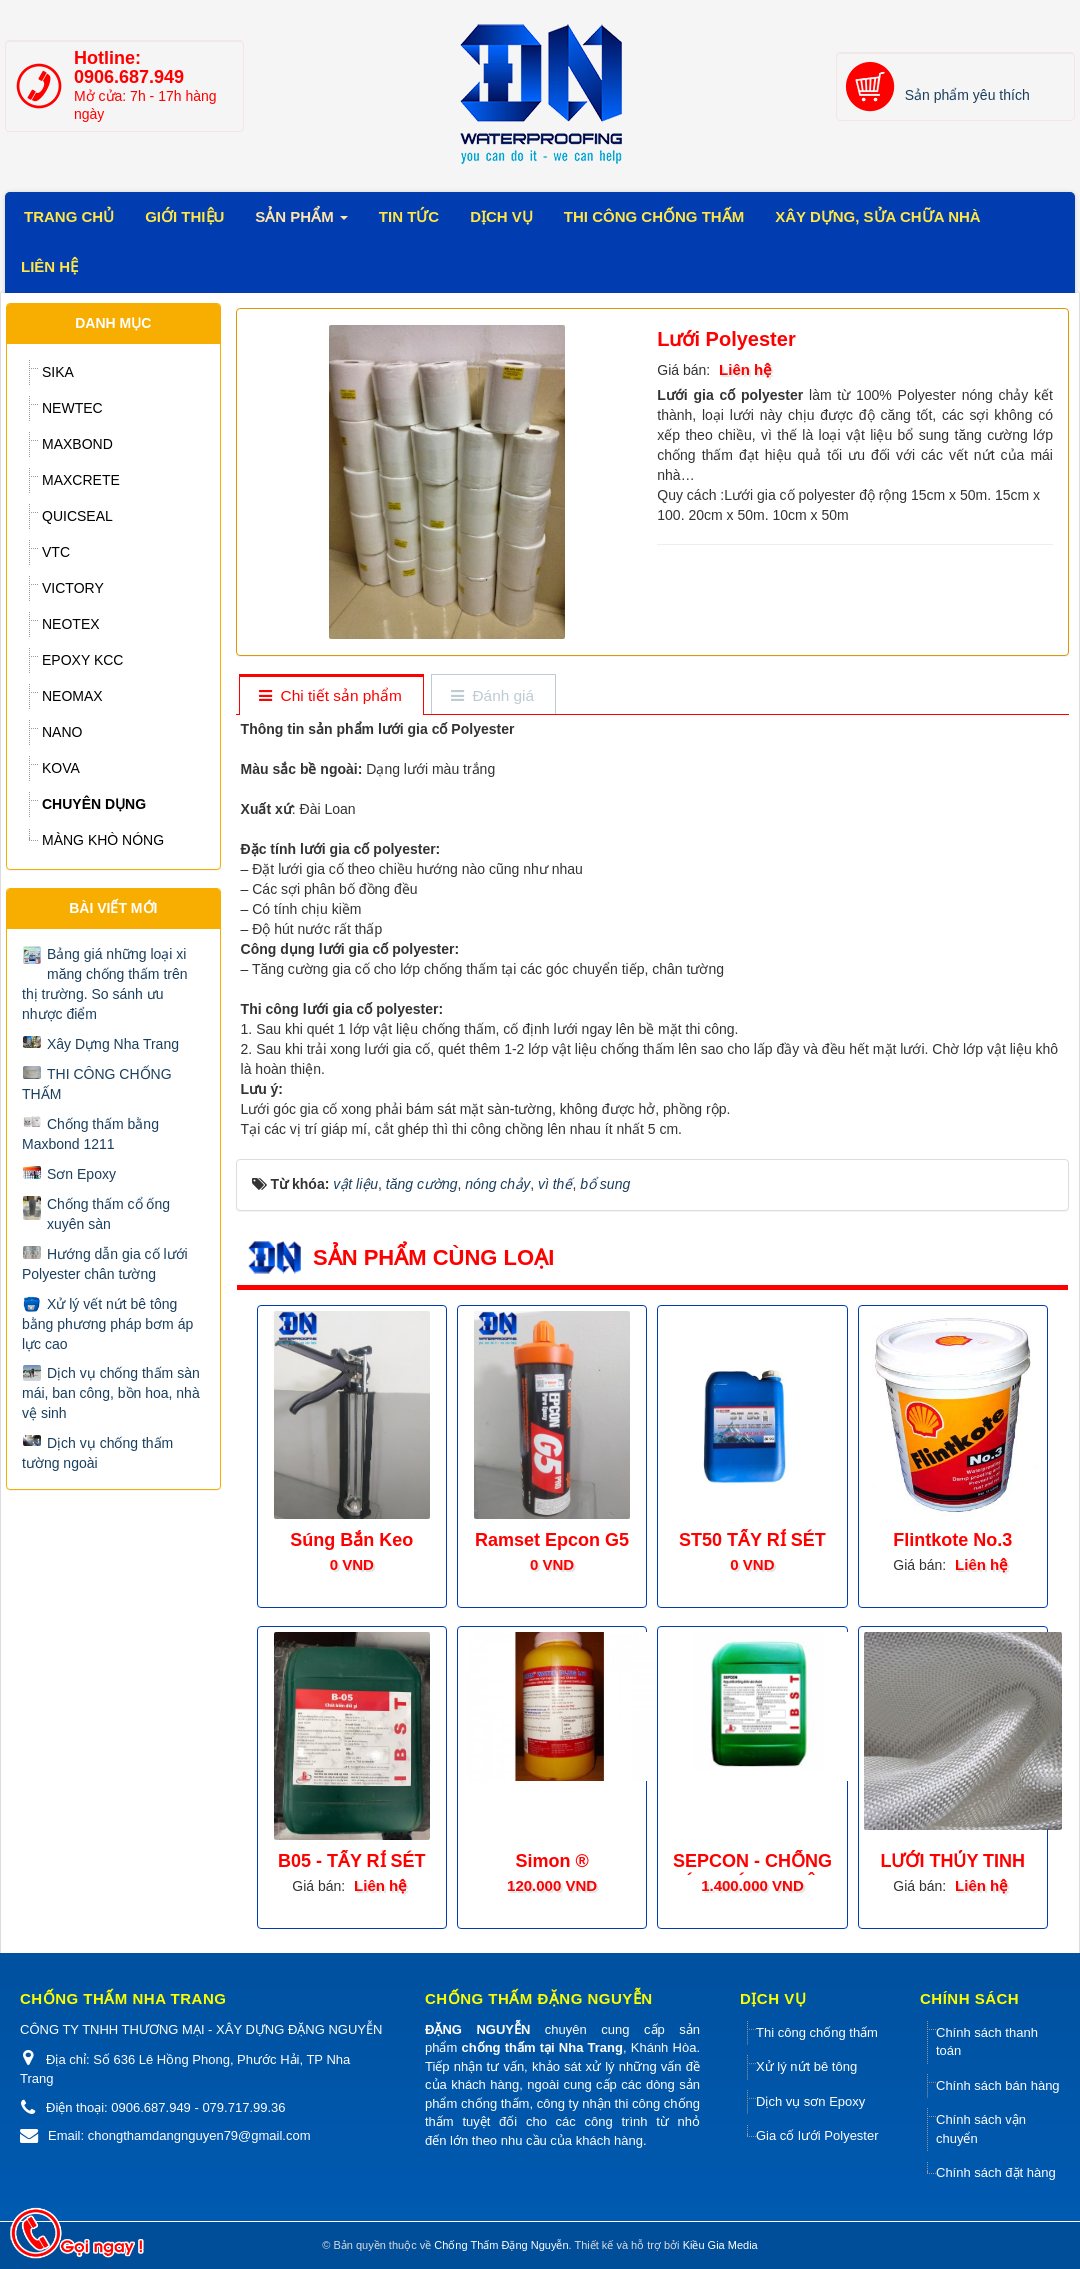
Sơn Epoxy (81, 1174)
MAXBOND (77, 444)
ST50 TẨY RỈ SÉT (752, 1540)
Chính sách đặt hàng (996, 2172)
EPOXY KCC (82, 660)
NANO (62, 732)
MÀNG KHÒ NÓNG (103, 840)
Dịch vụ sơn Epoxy (810, 2101)
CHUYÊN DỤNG (94, 804)
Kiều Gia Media (720, 2245)
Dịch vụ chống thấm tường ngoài (97, 1453)
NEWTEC (72, 408)
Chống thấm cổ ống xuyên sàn (108, 1214)
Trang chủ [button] (69, 216)
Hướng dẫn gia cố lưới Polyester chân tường (105, 1264)
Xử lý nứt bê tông (806, 2066)
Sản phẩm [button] (301, 222)
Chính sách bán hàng (998, 2085)
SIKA (58, 372)
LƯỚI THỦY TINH (952, 1861)
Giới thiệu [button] (184, 216)
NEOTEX (71, 624)
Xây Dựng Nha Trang (113, 1044)
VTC (56, 552)
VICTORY (73, 588)
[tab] (330, 696)
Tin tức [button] (409, 216)
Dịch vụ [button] (501, 216)
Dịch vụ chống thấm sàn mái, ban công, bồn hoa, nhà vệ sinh (111, 1393)
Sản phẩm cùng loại (433, 1257)
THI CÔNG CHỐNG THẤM (97, 1084)
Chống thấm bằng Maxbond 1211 (90, 1134)
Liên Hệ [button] (49, 266)
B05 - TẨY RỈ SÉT (352, 1861)
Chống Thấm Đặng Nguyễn (501, 2245)
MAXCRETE (81, 480)
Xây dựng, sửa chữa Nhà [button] (877, 216)
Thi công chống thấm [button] (654, 216)
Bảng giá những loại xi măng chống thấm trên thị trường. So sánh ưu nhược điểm (105, 984)
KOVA (61, 768)
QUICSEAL (77, 516)
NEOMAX (72, 696)
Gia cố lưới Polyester (817, 2135)
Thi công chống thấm (817, 2032)
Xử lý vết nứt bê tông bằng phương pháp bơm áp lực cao (107, 1324)
